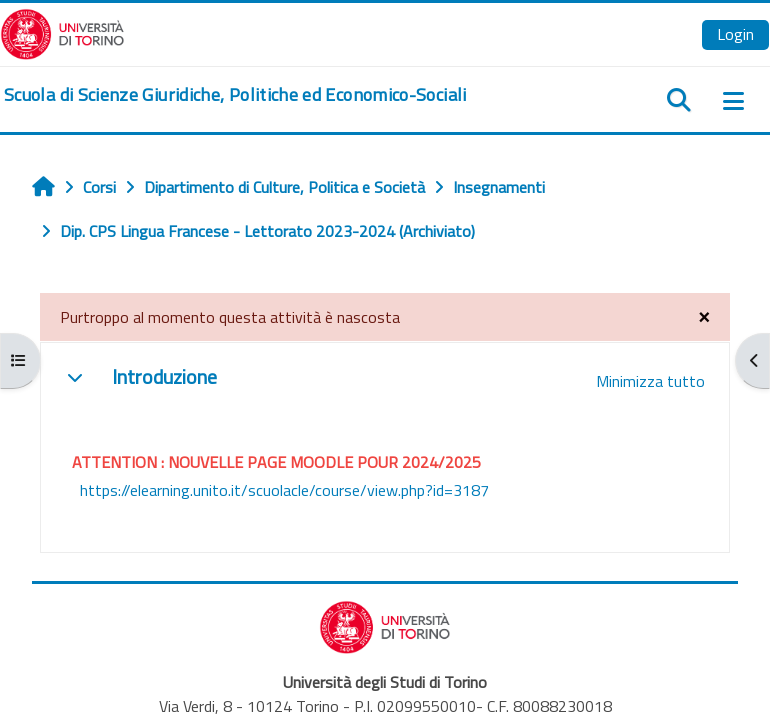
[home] (235, 95)
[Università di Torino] (62, 32)
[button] (75, 377)
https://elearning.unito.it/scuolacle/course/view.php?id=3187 (284, 490)
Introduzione (164, 377)
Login (735, 34)
